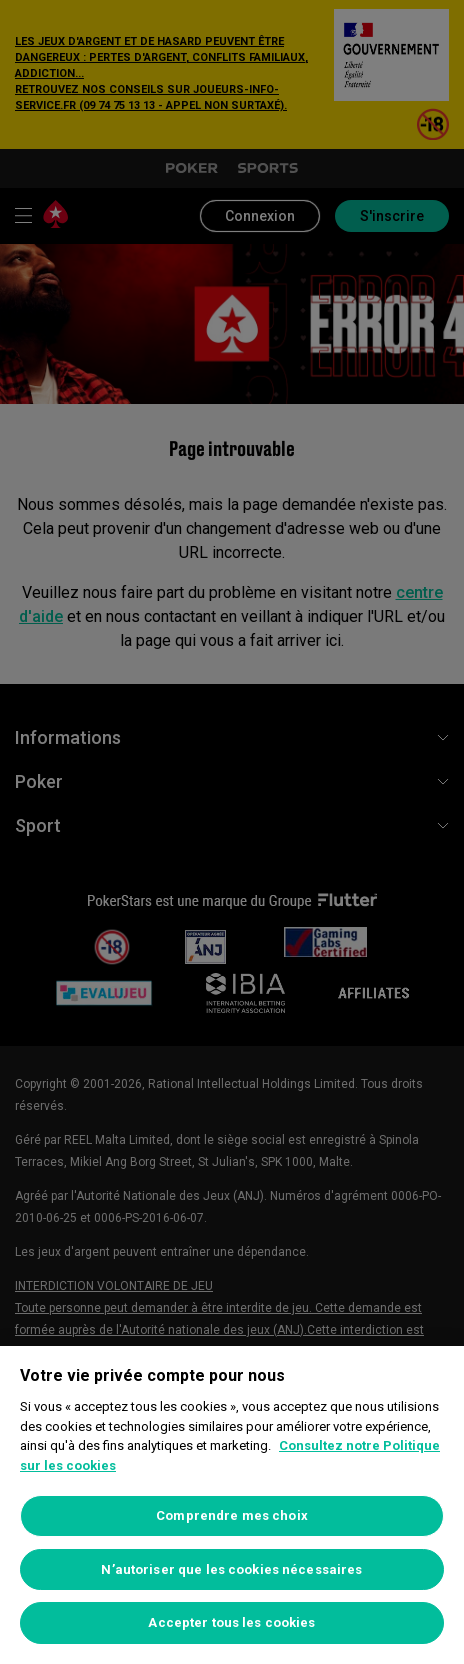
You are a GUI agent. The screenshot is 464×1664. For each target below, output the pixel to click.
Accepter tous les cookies (231, 1622)
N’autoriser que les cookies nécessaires (231, 1569)
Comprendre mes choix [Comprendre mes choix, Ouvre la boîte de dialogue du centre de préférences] (232, 1515)
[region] (232, 1505)
